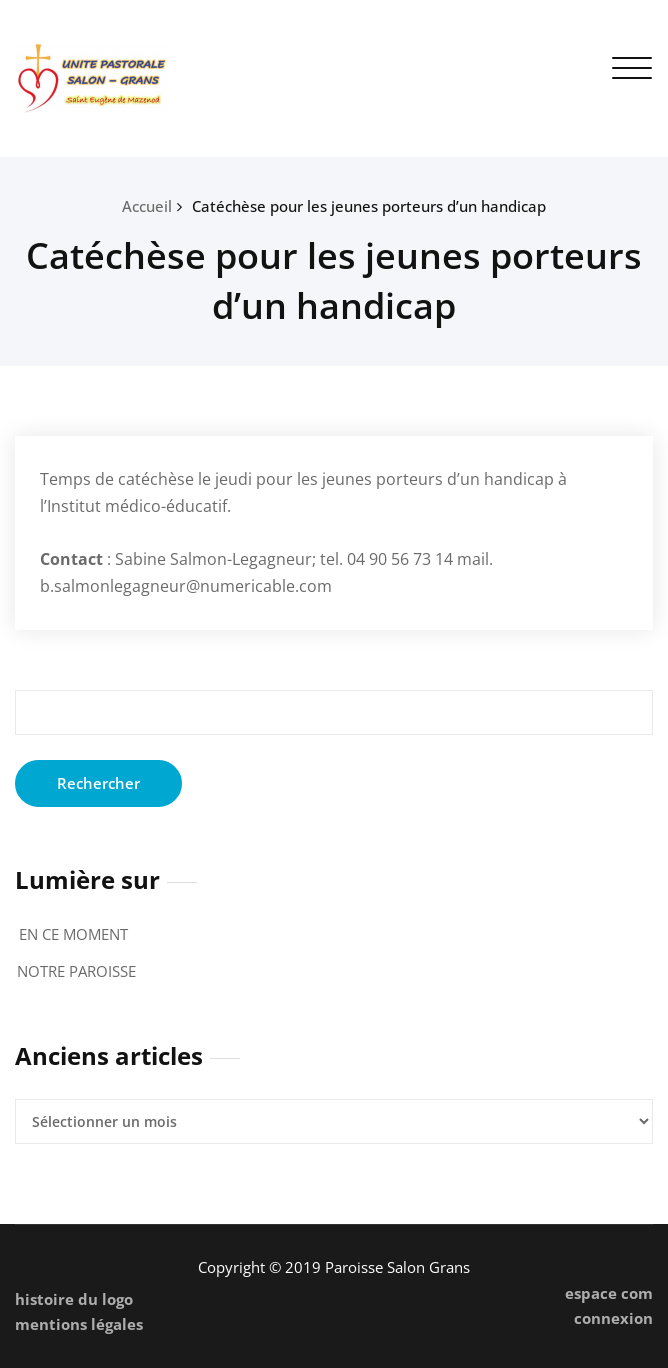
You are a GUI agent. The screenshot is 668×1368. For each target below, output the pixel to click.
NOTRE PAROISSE (76, 971)
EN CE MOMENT (73, 934)
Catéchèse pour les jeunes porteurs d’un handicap (369, 206)
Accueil (147, 206)
